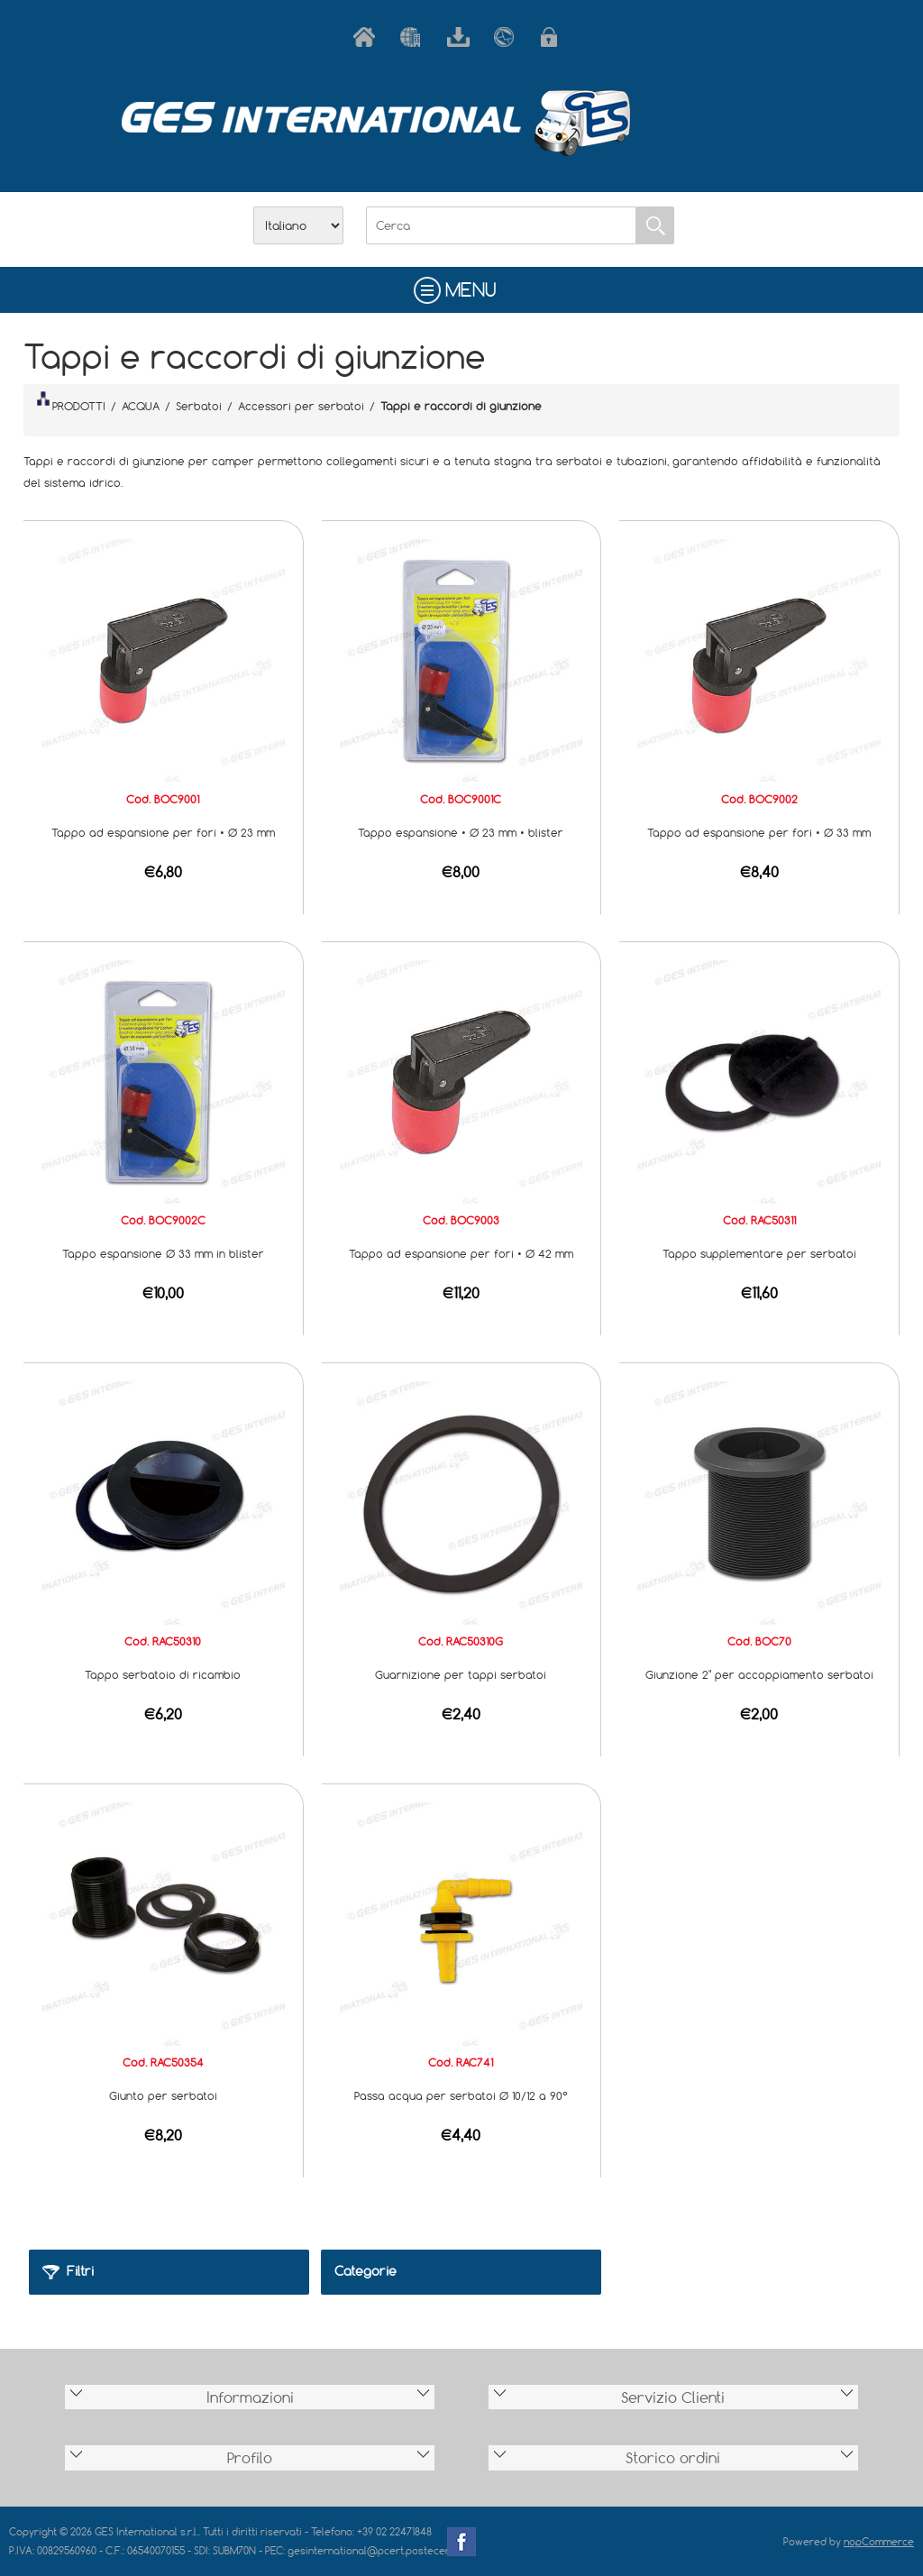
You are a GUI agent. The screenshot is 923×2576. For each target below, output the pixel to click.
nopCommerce (879, 2541)
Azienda (414, 37)
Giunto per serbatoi (163, 2095)
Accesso (555, 37)
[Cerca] (501, 225)
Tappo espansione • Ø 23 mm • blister (460, 832)
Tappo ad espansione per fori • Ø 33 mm (759, 832)
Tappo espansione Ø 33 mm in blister (163, 1253)
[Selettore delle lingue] (298, 225)
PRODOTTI (71, 402)
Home (367, 37)
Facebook (461, 2541)
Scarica (461, 37)
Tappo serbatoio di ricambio (163, 1674)
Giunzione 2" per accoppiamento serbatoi (759, 1674)
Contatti (508, 37)
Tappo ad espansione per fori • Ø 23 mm (163, 832)
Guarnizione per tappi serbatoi (460, 1674)
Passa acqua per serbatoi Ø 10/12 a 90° (461, 2095)
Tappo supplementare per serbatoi (759, 1253)
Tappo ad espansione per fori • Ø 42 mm (461, 1253)
